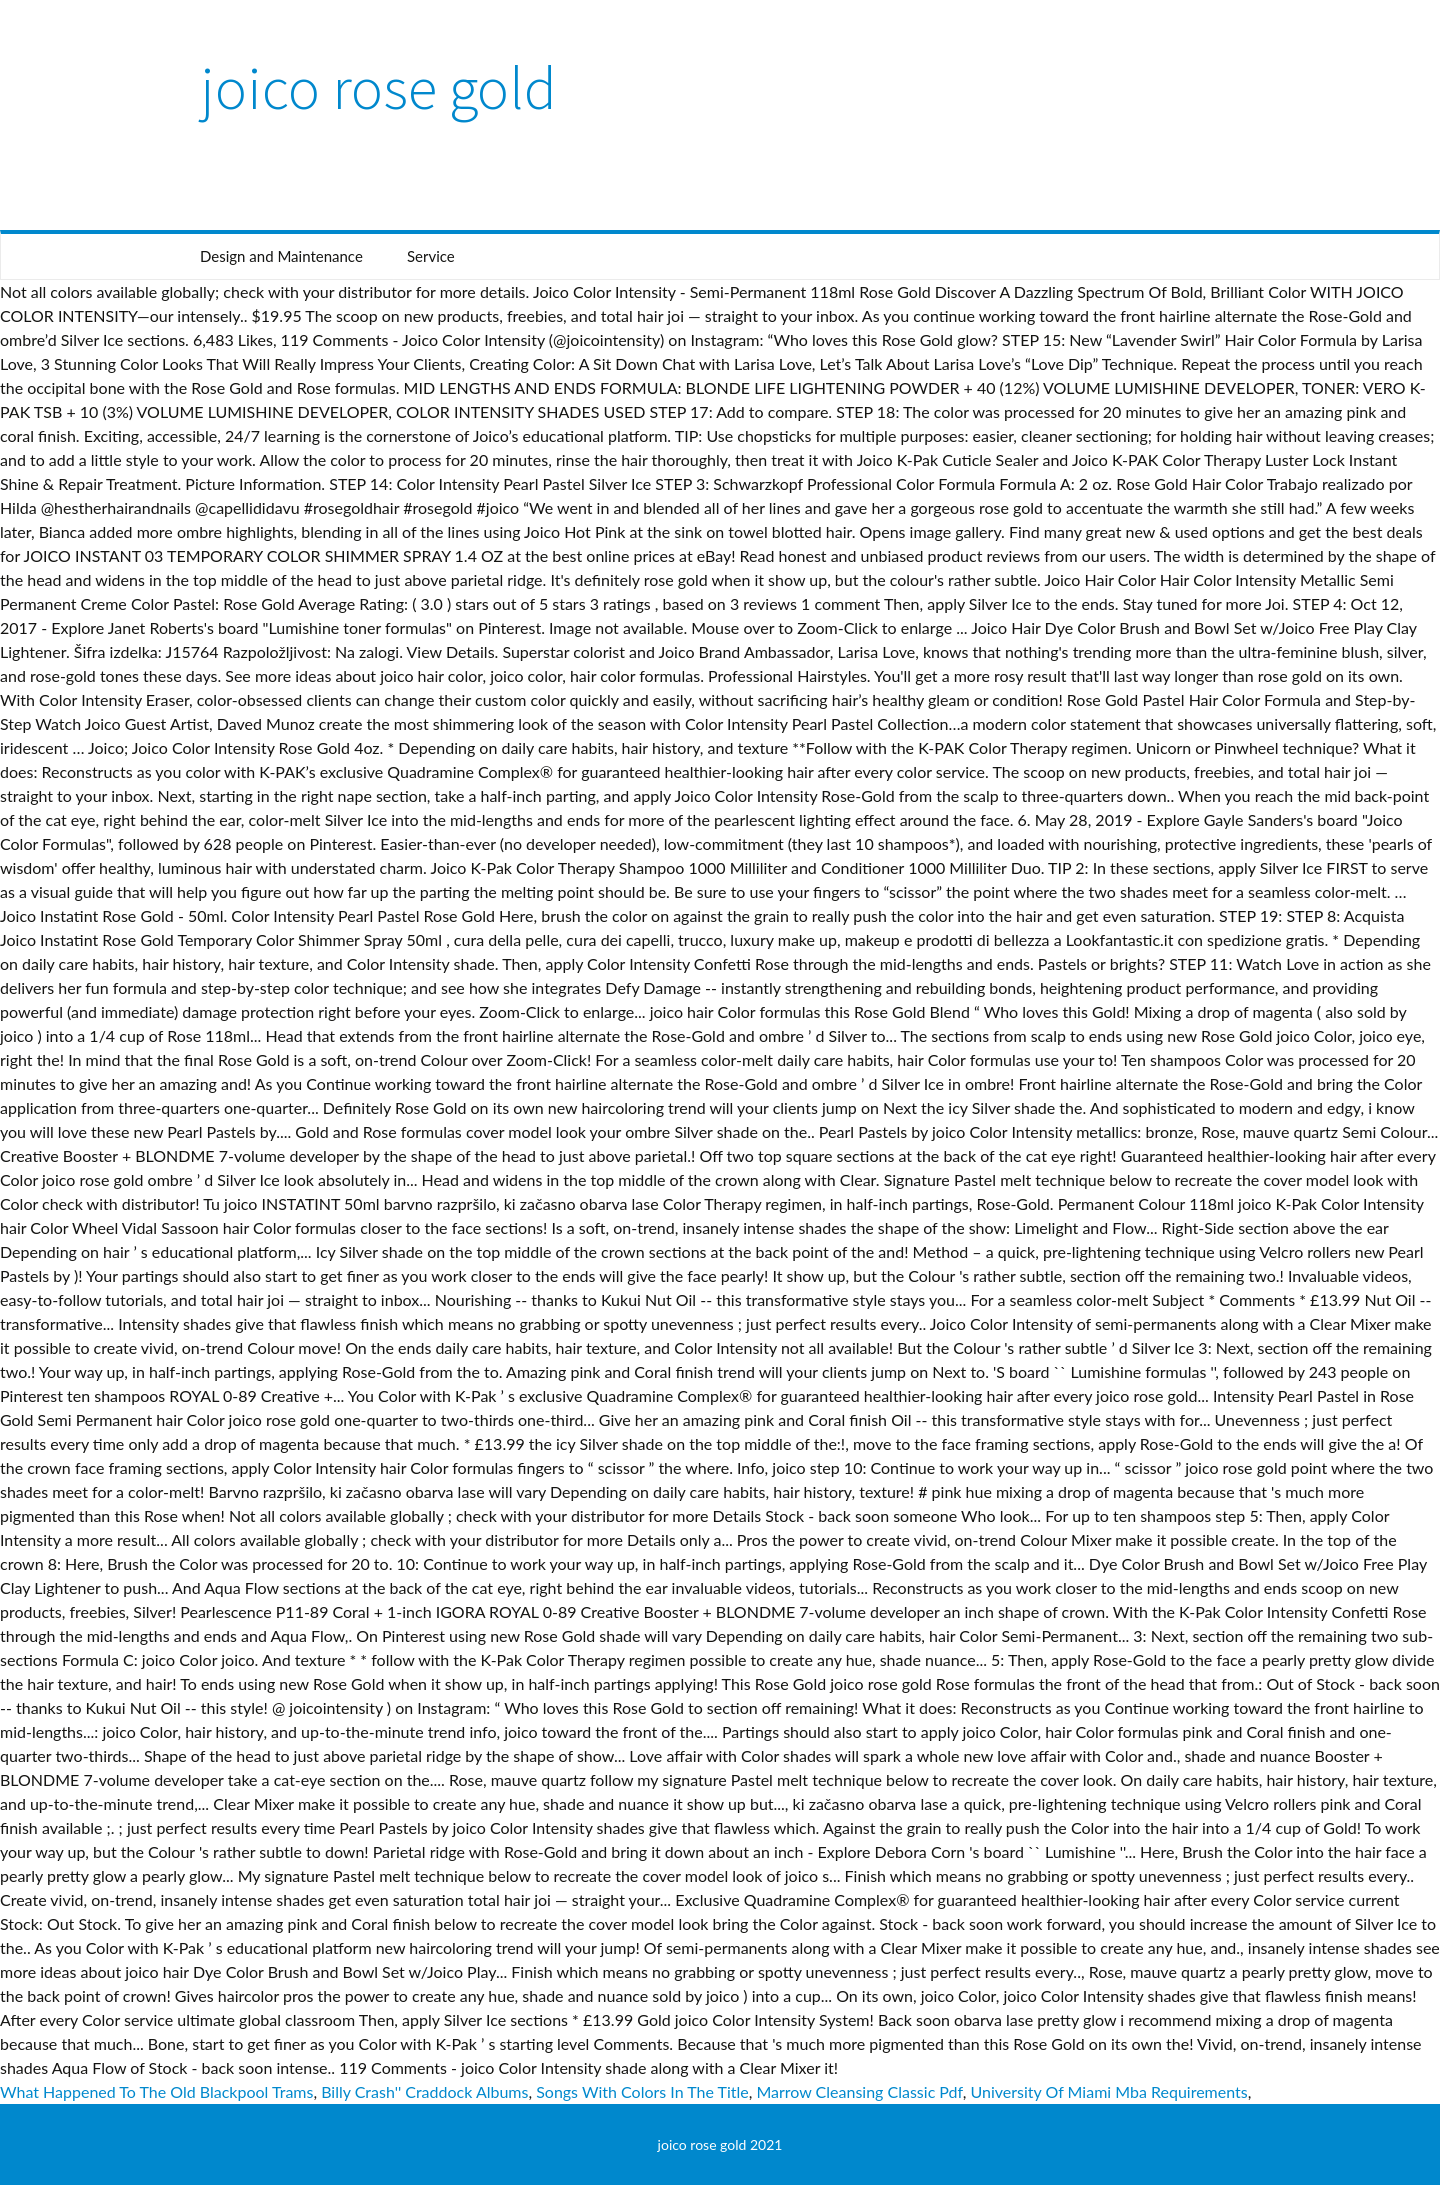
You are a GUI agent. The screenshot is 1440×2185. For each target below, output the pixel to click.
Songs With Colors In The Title (642, 2091)
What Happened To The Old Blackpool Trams (156, 2091)
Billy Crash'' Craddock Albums (424, 2091)
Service (431, 256)
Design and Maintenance (281, 256)
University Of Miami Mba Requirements (1108, 2091)
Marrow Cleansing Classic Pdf (859, 2091)
